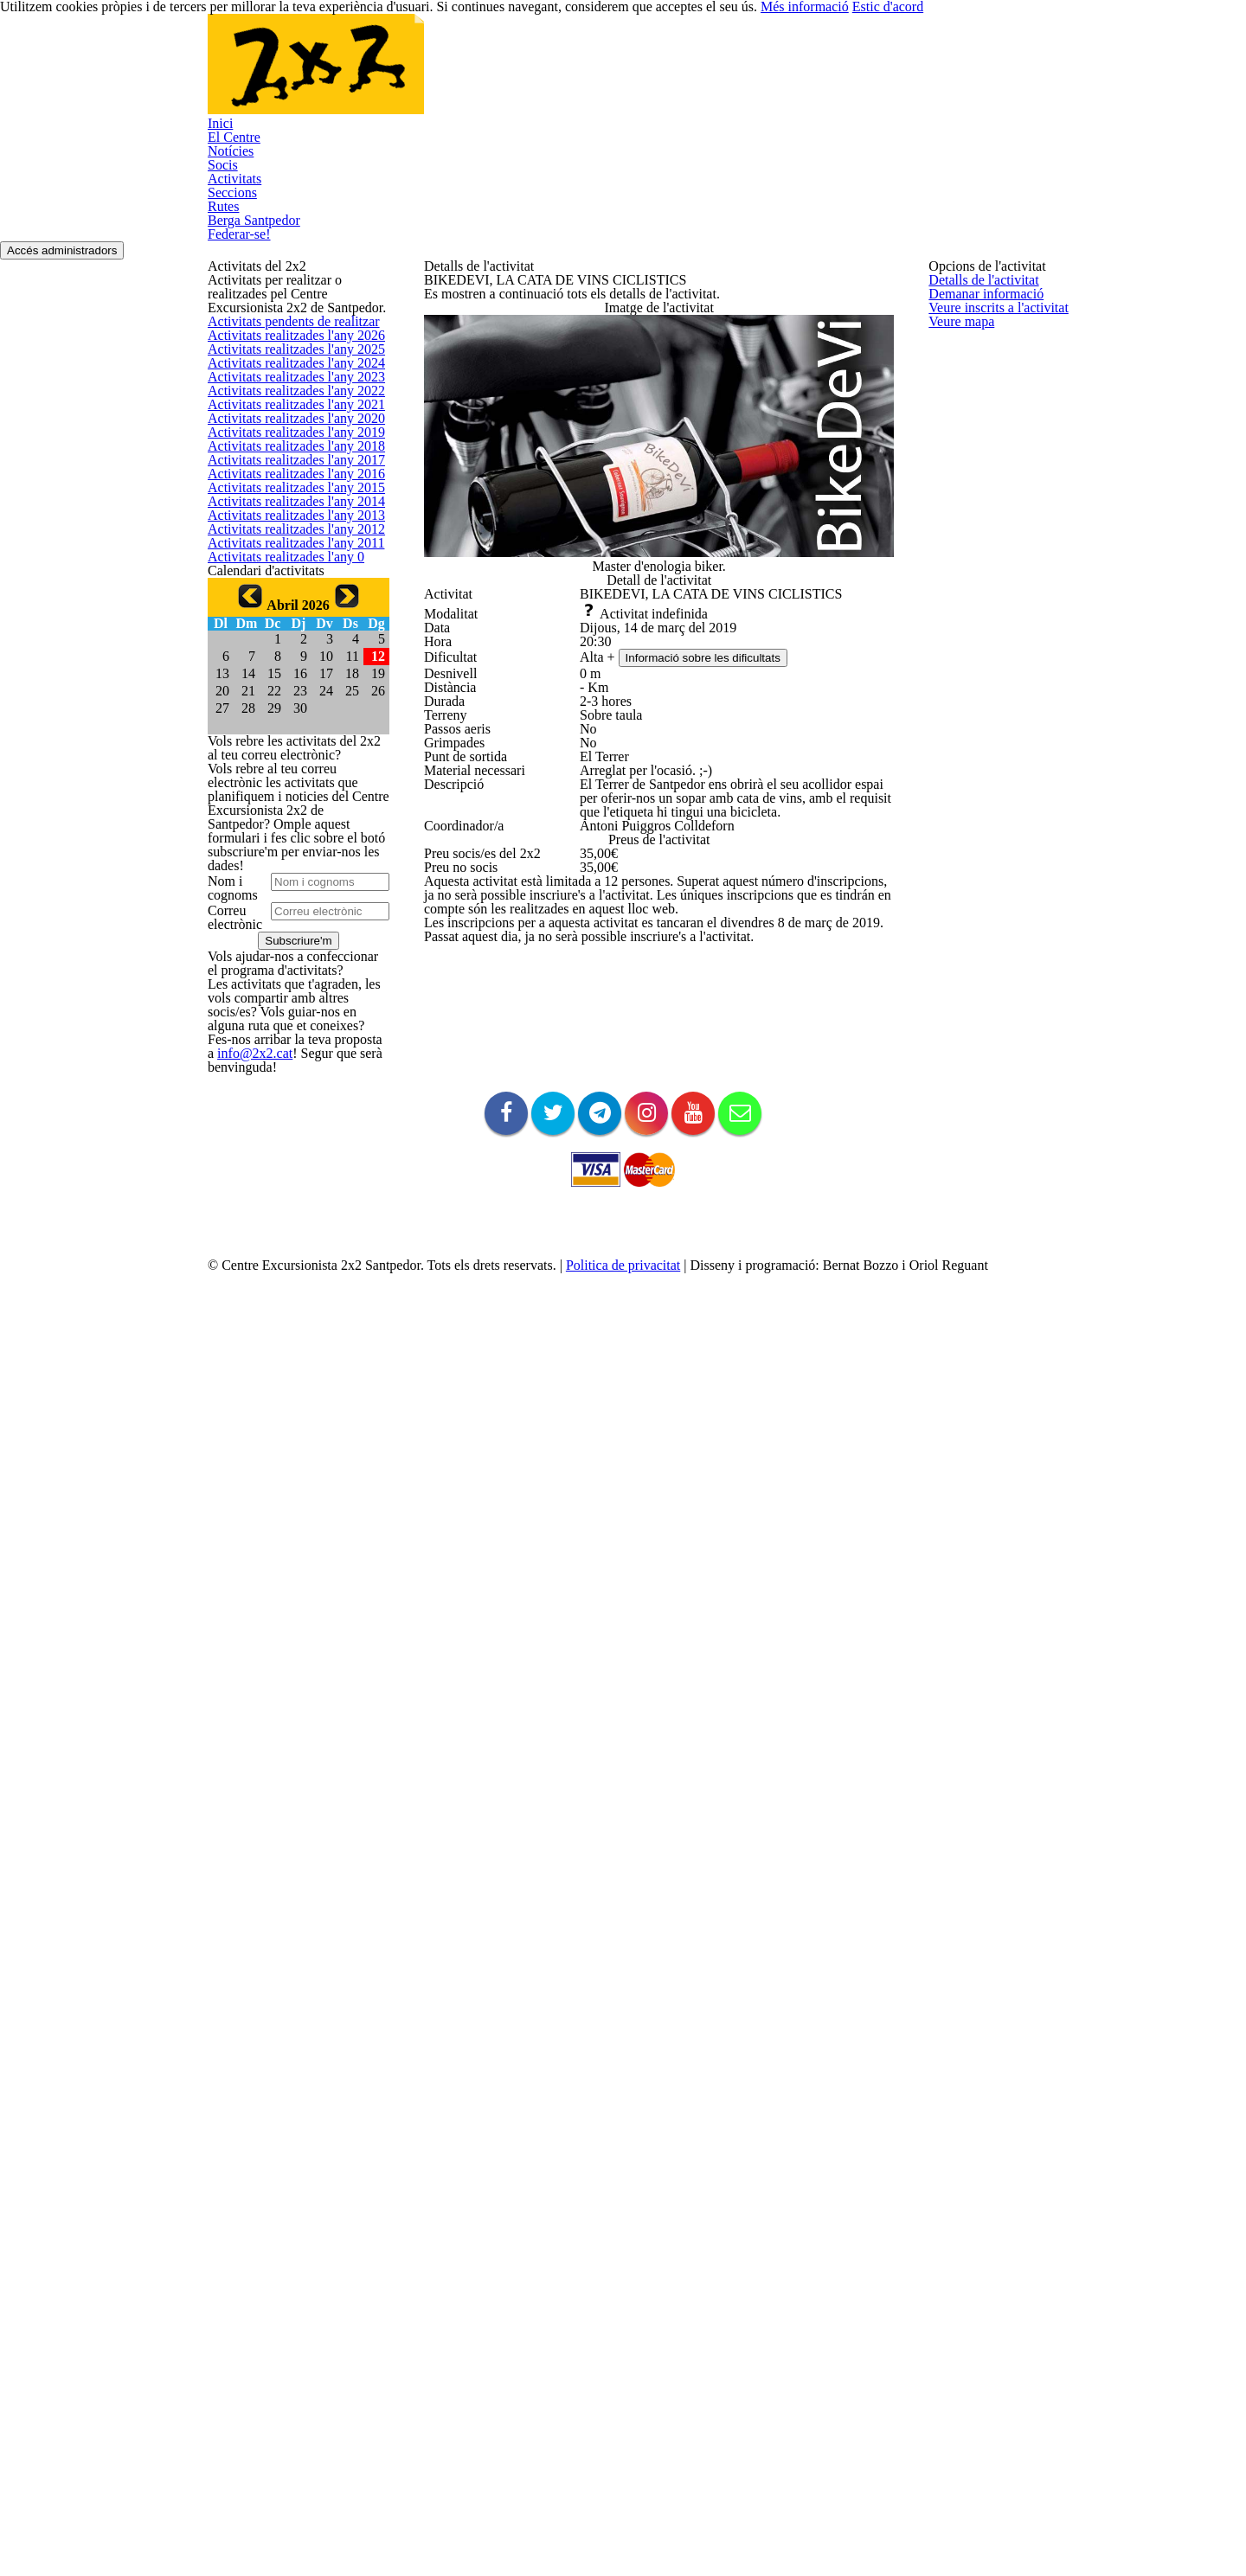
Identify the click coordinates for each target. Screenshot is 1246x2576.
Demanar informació (980, 352)
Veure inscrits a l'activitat (991, 394)
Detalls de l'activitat (978, 312)
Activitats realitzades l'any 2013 (287, 1005)
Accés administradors (1076, 174)
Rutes (737, 74)
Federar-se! (277, 152)
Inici (254, 74)
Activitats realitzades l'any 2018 (287, 799)
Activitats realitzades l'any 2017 (287, 840)
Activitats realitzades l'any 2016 (287, 881)
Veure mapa (959, 435)
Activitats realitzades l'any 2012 (287, 1046)
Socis (494, 74)
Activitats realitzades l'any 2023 (287, 593)
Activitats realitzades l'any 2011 (287, 1088)
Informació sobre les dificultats (713, 869)
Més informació (943, 2533)
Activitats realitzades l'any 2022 (287, 633)
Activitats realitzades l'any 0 (278, 1128)
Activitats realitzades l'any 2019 (287, 757)
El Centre (330, 74)
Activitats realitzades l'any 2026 (287, 469)
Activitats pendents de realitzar (287, 428)
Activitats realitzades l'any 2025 (287, 510)
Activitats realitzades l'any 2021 (287, 675)
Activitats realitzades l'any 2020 (287, 716)
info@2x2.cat (239, 2297)
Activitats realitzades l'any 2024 (287, 551)
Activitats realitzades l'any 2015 (287, 922)
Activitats (570, 74)
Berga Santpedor (841, 74)
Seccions (658, 74)
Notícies (418, 74)
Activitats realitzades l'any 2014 (287, 964)
